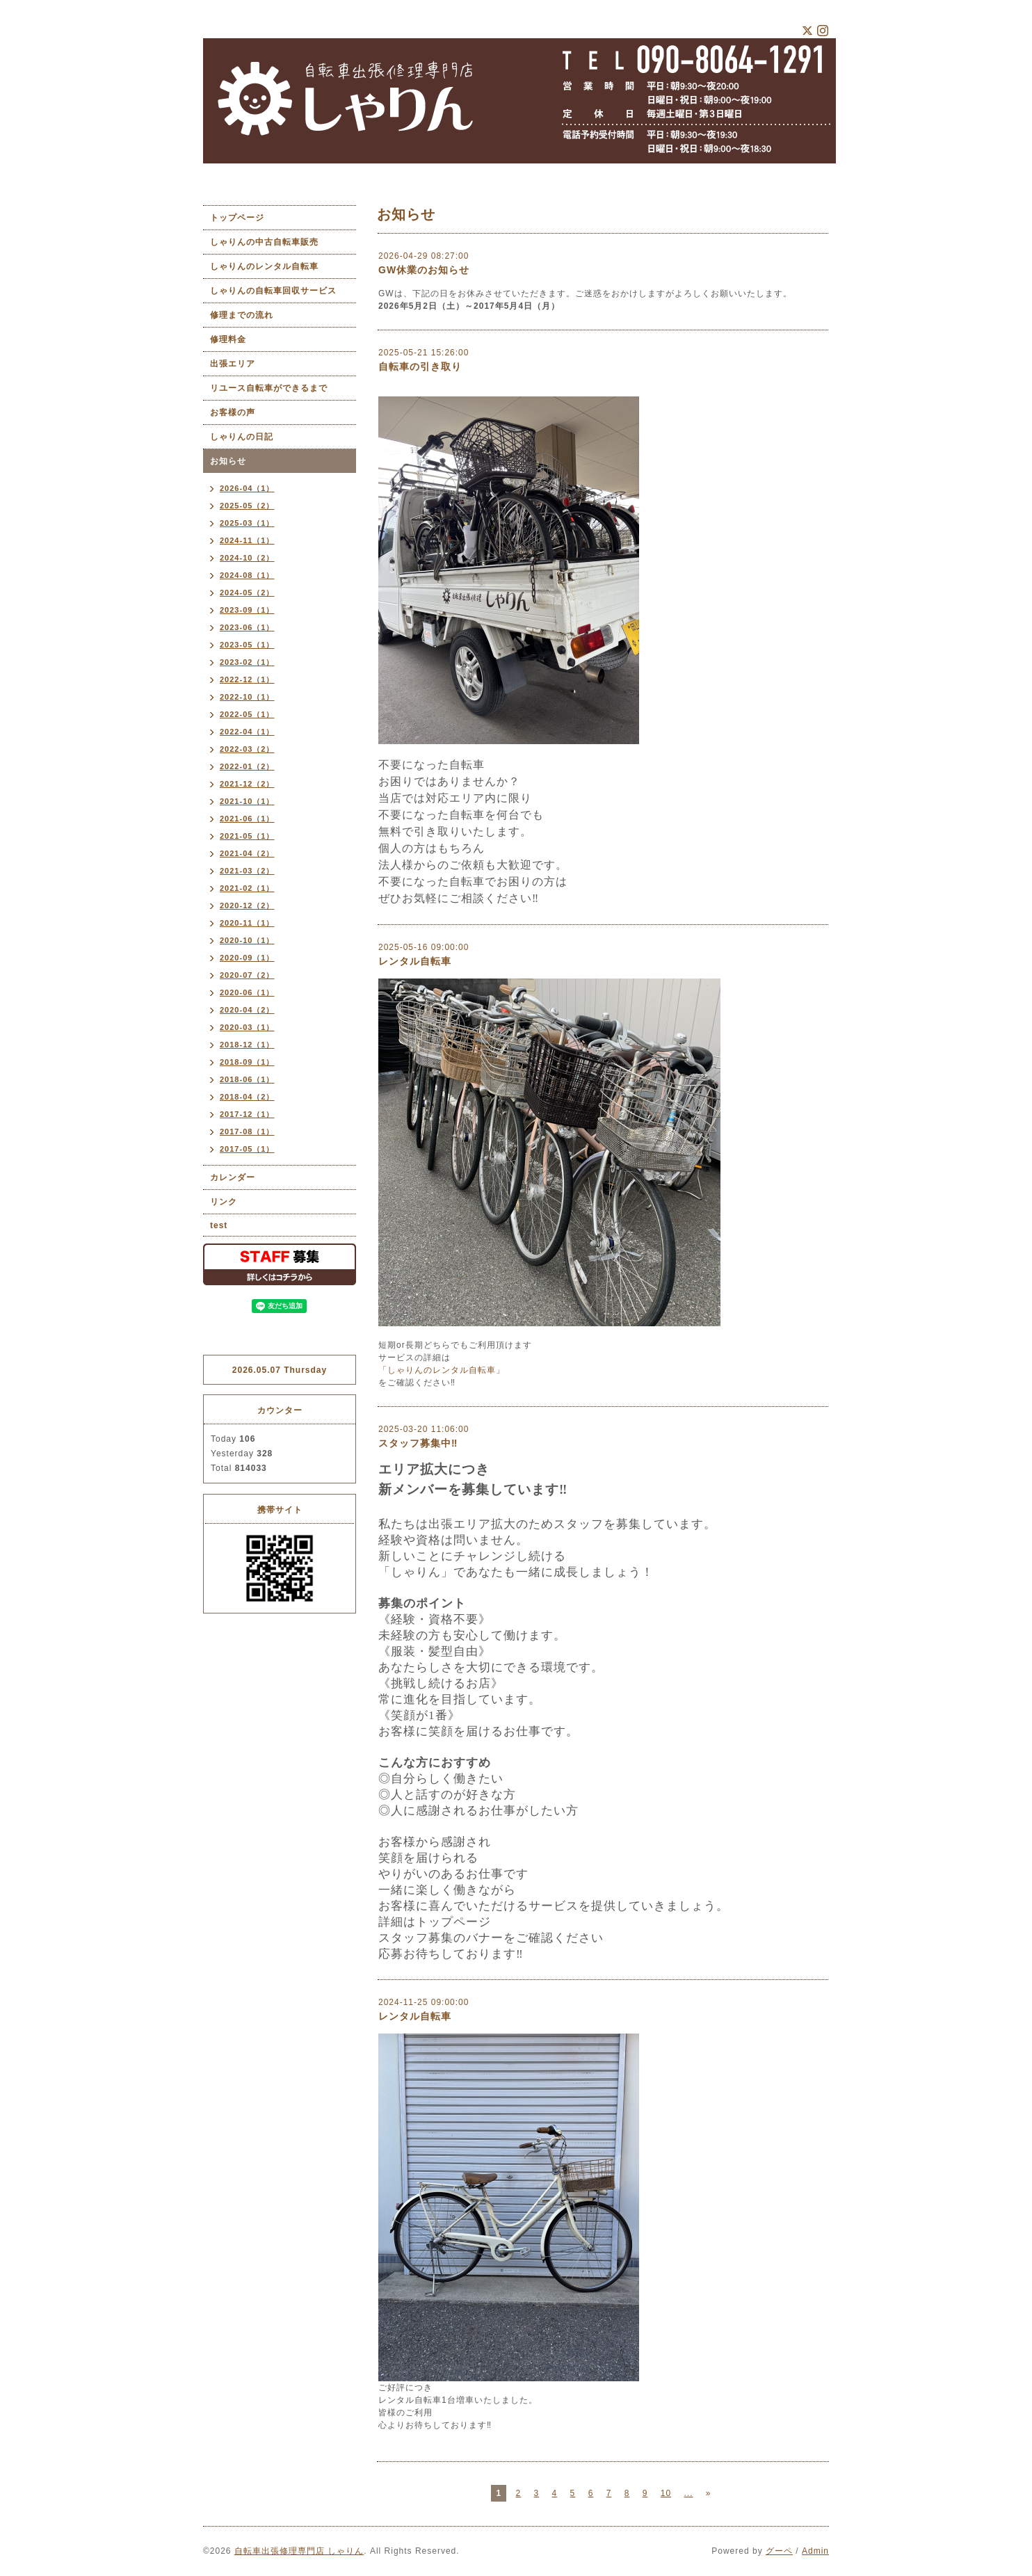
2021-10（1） (247, 801)
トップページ (237, 218)
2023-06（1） (247, 627)
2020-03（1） (247, 1027)
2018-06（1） (247, 1079)
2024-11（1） (247, 540)
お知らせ (228, 461)
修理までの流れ (241, 315)
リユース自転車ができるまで (269, 388)
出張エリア (232, 364)
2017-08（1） (247, 1131)
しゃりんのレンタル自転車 (264, 266)
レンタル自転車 (414, 961)
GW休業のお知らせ (423, 269)
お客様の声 (232, 412)
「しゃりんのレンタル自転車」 (441, 1370)
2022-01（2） (247, 766)
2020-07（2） (247, 975)
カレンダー (232, 1177)
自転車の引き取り (420, 366)
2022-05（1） (247, 714)
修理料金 (228, 339)
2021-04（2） (247, 853)
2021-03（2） (247, 871)
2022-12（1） (247, 679)
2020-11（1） (247, 923)
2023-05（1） (247, 645)
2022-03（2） (247, 749)
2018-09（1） (247, 1062)
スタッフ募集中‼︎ (418, 1443)
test (218, 1225)
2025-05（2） (247, 505)
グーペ (779, 2551)
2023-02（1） (247, 662)
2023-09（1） (247, 610)
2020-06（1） (247, 992)
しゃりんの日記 (241, 437)
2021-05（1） (247, 836)
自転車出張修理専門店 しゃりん (299, 2551)
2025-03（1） (247, 523)
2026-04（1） (247, 488)
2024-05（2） (247, 592)
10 (666, 2493)
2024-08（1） (247, 575)
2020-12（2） (247, 905)
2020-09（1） (247, 957)
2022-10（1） (247, 697)
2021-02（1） (247, 888)
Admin (815, 2551)
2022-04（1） (247, 731)
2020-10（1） (247, 940)
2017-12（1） (247, 1114)
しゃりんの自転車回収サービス (273, 291)
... (688, 2493)
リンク (223, 1202)
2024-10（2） (247, 558)
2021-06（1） (247, 818)
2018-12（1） (247, 1044)
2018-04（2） (247, 1097)
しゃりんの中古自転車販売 (264, 242)
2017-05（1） (247, 1149)
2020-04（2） (247, 1010)
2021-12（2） (247, 784)
